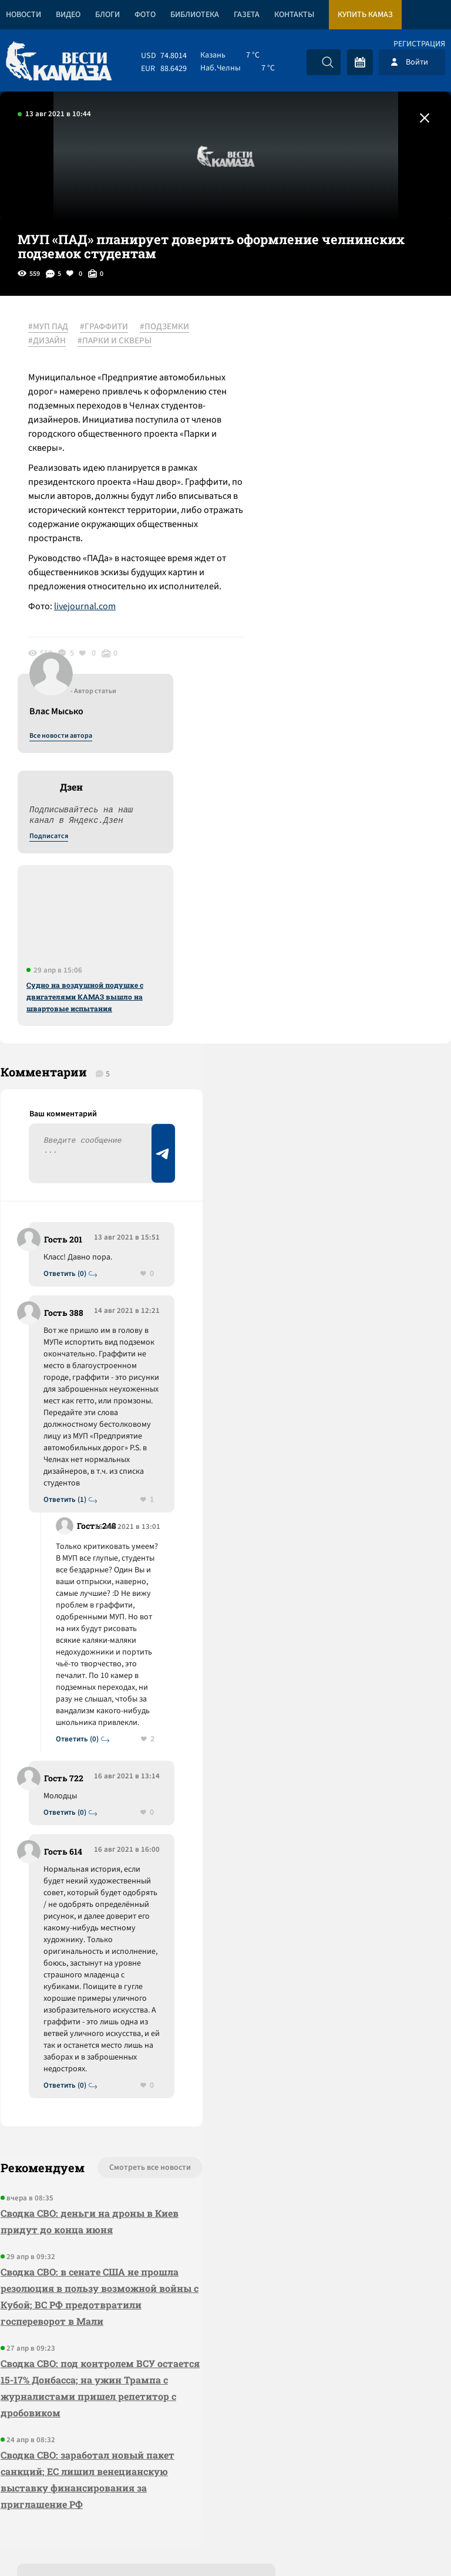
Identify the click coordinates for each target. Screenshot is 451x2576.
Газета (247, 15)
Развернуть (225, 2498)
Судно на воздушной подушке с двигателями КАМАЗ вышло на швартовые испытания (345, 600)
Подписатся (309, 440)
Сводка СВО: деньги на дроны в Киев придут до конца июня (89, 2031)
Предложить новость (334, 937)
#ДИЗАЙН (48, 341)
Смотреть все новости (134, 1977)
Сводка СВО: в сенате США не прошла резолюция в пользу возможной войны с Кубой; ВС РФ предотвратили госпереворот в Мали (91, 2106)
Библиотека (194, 15)
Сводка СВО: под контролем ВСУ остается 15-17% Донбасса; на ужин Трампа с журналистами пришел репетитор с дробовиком (83, 2198)
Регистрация (419, 44)
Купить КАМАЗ (365, 15)
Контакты (294, 15)
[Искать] (328, 62)
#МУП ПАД (49, 327)
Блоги (107, 15)
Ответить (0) (65, 919)
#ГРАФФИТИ (105, 327)
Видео (68, 15)
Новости (23, 15)
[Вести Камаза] (59, 62)
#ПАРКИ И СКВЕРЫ (116, 341)
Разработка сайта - (406, 2543)
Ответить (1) (65, 1192)
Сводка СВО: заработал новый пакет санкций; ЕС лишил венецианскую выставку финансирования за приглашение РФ (87, 2289)
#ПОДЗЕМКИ (165, 327)
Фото (145, 15)
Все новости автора (321, 340)
